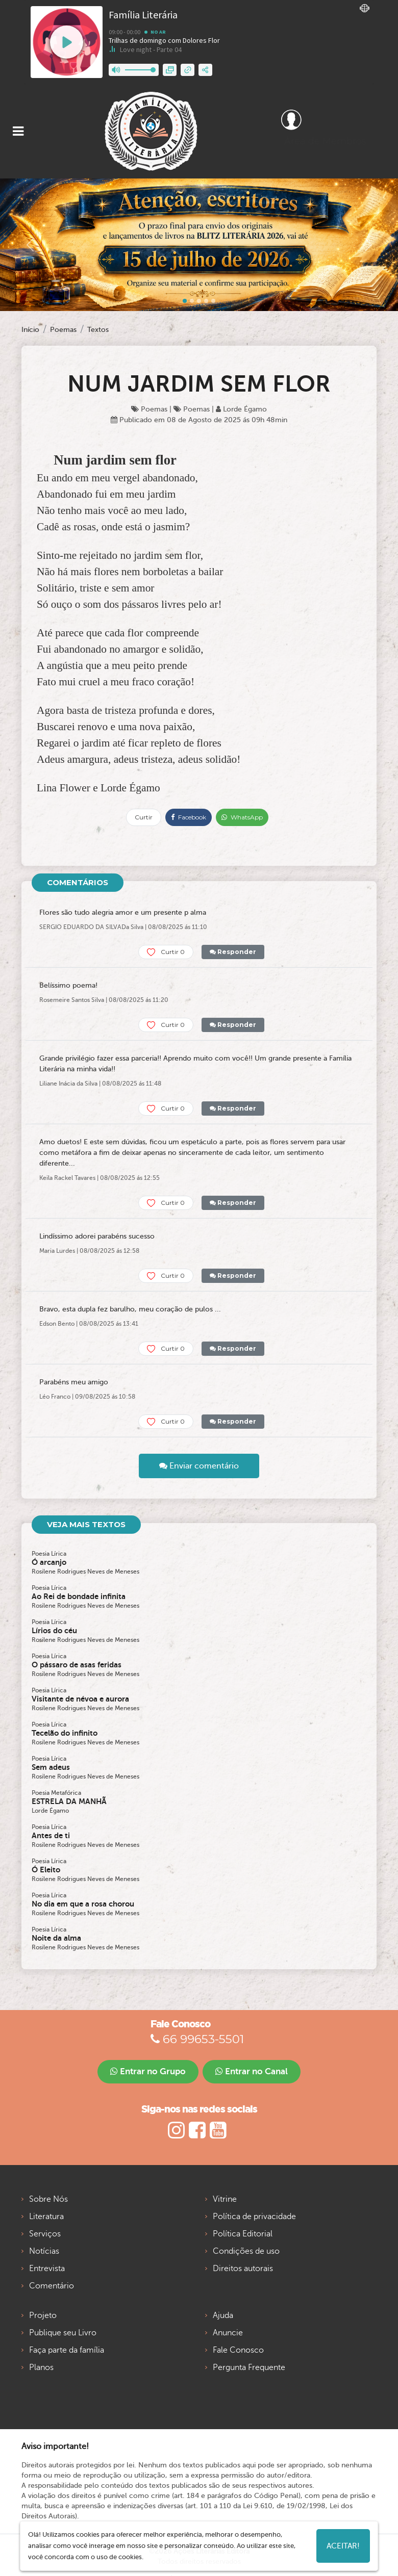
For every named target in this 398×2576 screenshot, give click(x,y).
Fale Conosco (238, 2350)
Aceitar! (343, 2546)
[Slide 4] (213, 301)
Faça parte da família (66, 2350)
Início (30, 329)
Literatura (46, 2216)
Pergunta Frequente (249, 2367)
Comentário (51, 2285)
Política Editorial (242, 2233)
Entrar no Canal (251, 2071)
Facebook (188, 817)
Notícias (44, 2251)
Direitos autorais (243, 2268)
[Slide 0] (185, 301)
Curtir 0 (166, 952)
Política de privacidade (254, 2216)
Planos (41, 2367)
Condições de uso (246, 2251)
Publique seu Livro (62, 2332)
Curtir (144, 817)
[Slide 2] (199, 301)
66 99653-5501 (197, 2039)
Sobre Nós (48, 2199)
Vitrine (225, 2199)
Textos (98, 329)
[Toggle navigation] (18, 131)
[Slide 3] (206, 301)
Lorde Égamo (241, 409)
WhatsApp (242, 817)
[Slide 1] (192, 301)
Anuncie (228, 2332)
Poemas (63, 329)
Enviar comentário (199, 1466)
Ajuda (223, 2315)
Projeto (43, 2315)
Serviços (45, 2233)
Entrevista (47, 2268)
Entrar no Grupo (148, 2071)
